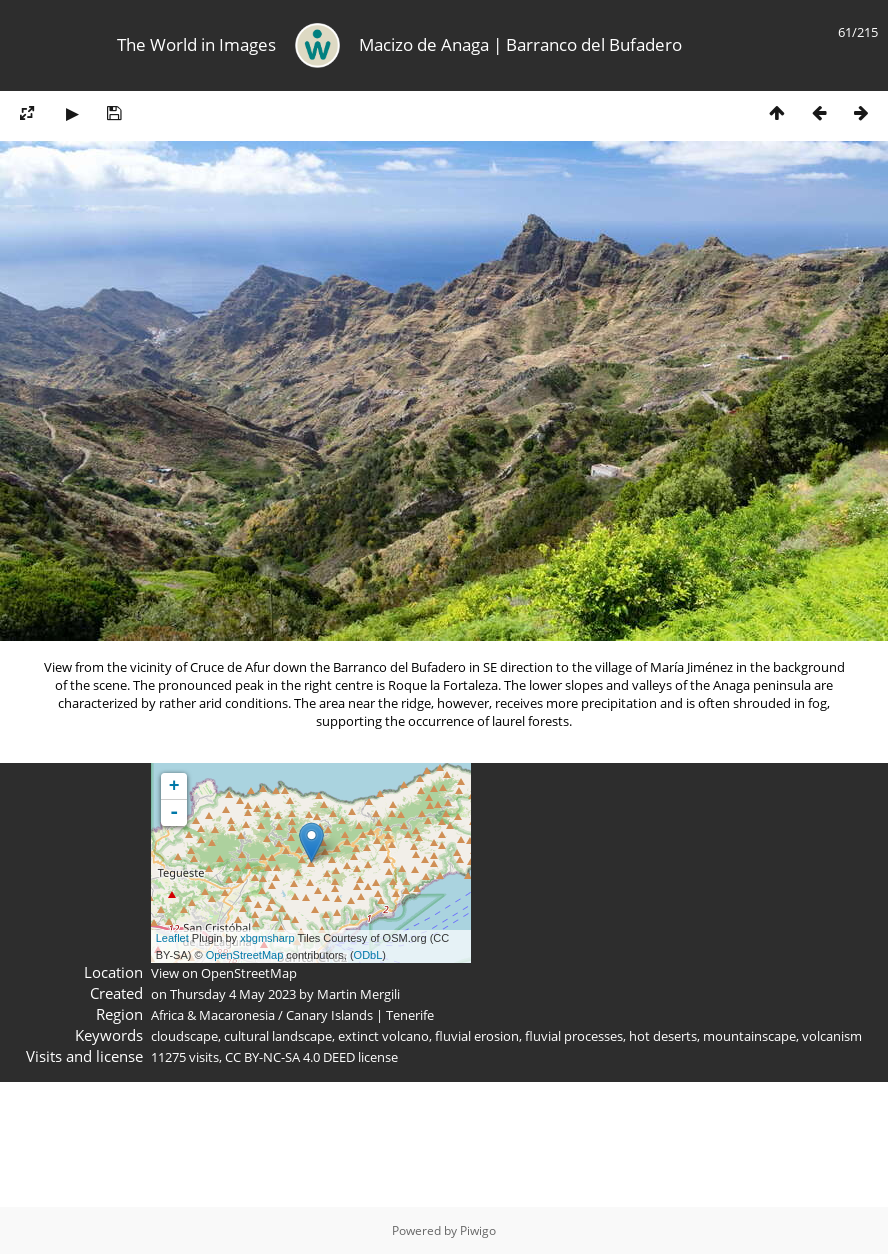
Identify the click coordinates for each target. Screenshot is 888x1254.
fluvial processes (574, 1036)
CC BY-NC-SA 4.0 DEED (290, 1057)
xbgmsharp (267, 938)
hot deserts (663, 1036)
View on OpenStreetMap (224, 973)
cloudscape (184, 1036)
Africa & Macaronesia (213, 1015)
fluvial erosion (477, 1036)
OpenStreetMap (245, 955)
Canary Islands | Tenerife (360, 1015)
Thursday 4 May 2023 (233, 994)
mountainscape (749, 1036)
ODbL (368, 955)
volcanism (832, 1036)
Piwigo (478, 1230)
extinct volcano (383, 1036)
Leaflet (172, 938)
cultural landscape (278, 1036)
